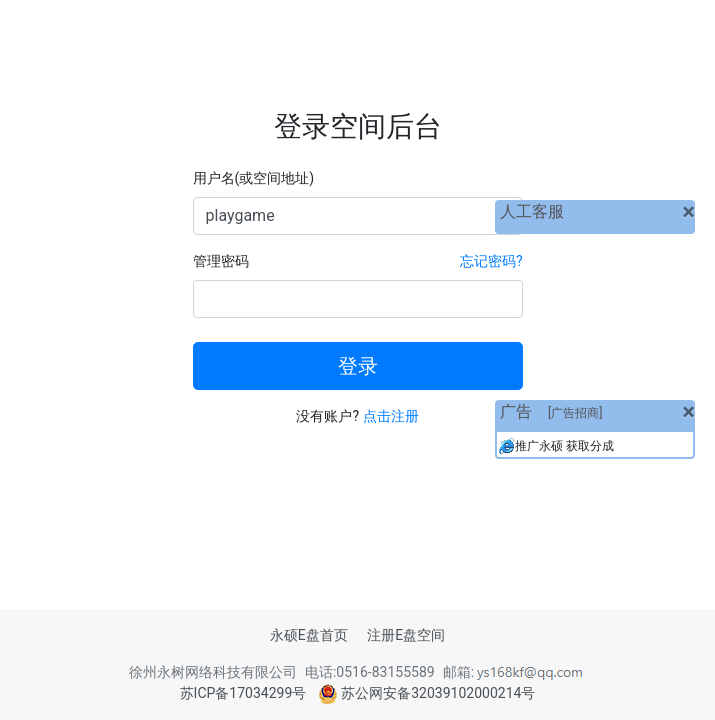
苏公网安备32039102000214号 (427, 693)
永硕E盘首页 (309, 635)
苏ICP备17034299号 (243, 693)
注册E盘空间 (406, 635)
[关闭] (688, 212)
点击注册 (391, 416)
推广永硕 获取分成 (564, 446)
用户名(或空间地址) (254, 178)
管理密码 (221, 261)
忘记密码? (491, 261)
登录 (358, 366)
